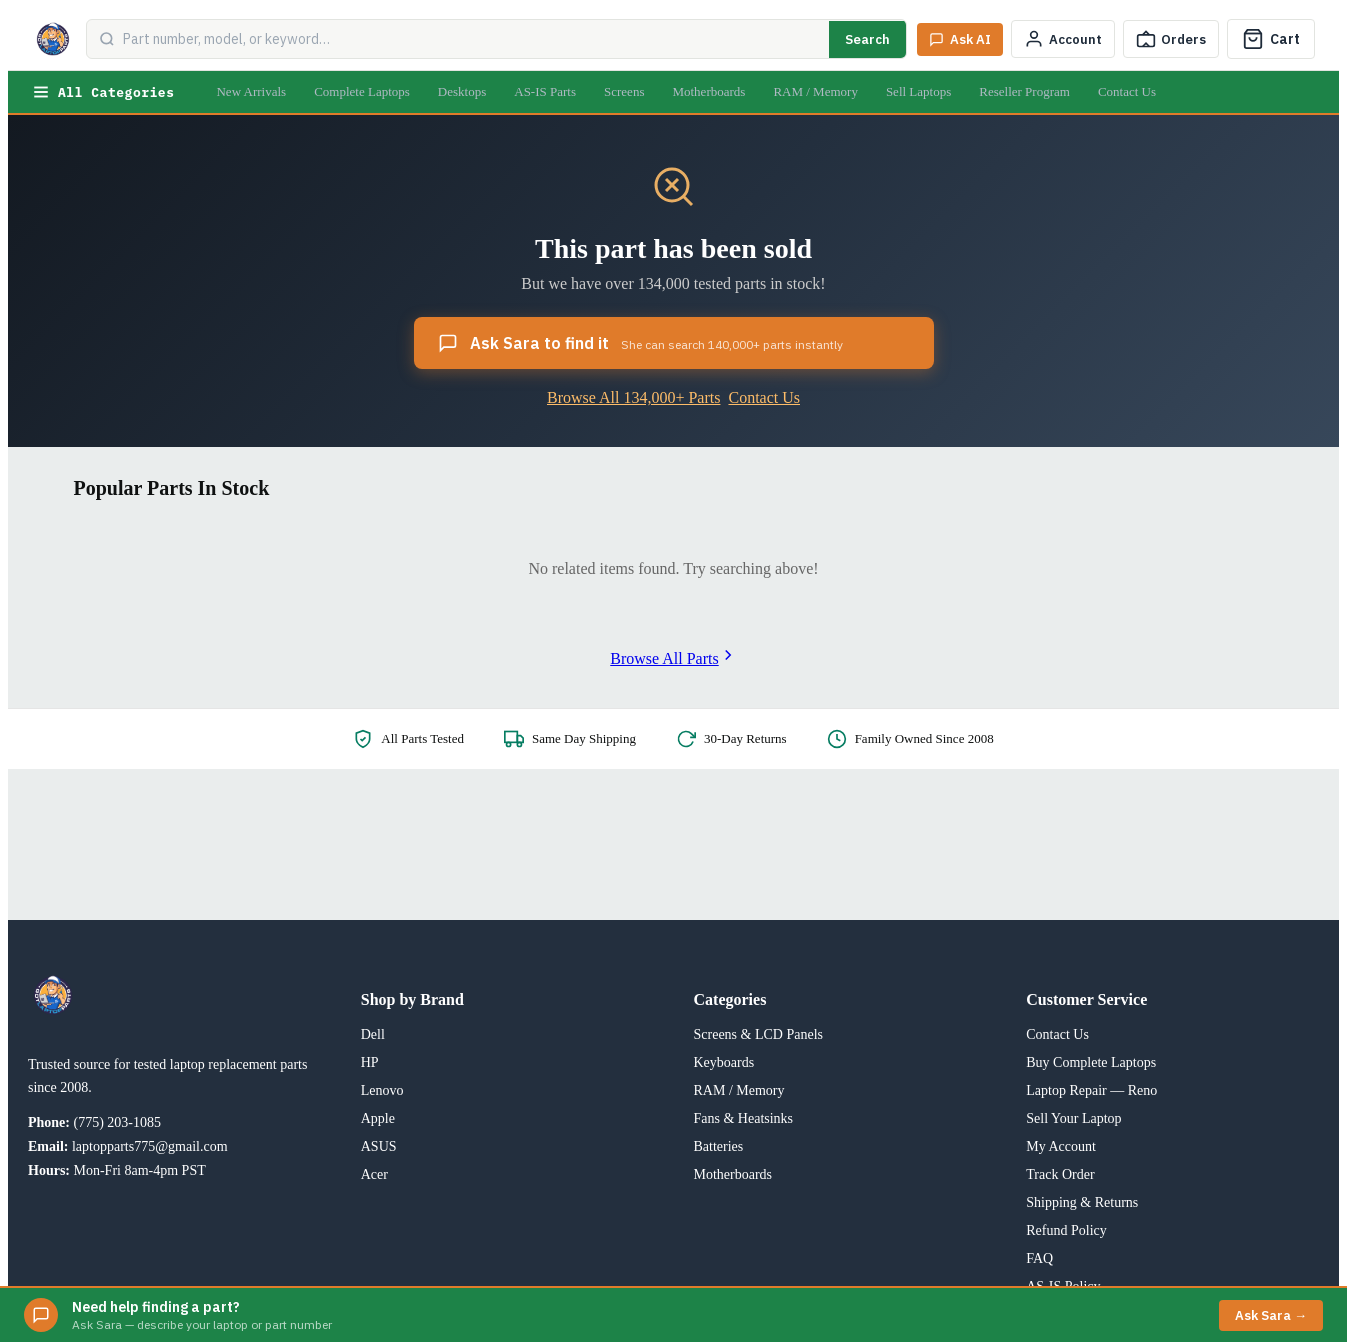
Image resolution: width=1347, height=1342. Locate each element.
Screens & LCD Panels (758, 1034)
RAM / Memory (815, 91)
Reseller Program (1024, 91)
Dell (373, 1034)
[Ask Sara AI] (960, 39)
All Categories (103, 92)
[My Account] (1063, 39)
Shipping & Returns (1082, 1202)
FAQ (1039, 1258)
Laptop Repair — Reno (1091, 1090)
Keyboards (724, 1062)
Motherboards (708, 91)
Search (867, 39)
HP (370, 1062)
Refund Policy (1066, 1230)
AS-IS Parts (545, 91)
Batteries (719, 1146)
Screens (624, 91)
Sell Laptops (918, 91)
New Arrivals (251, 91)
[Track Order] (1171, 39)
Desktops (462, 91)
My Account (1061, 1146)
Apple (378, 1118)
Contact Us (1127, 91)
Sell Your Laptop (1073, 1118)
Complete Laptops (362, 91)
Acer (374, 1174)
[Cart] (1271, 39)
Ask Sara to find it (640, 343)
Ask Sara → (1271, 1315)
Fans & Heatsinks (744, 1118)
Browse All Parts (673, 658)
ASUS (379, 1146)
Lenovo (382, 1090)
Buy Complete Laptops (1091, 1062)
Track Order (1060, 1174)
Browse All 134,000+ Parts (633, 397)
